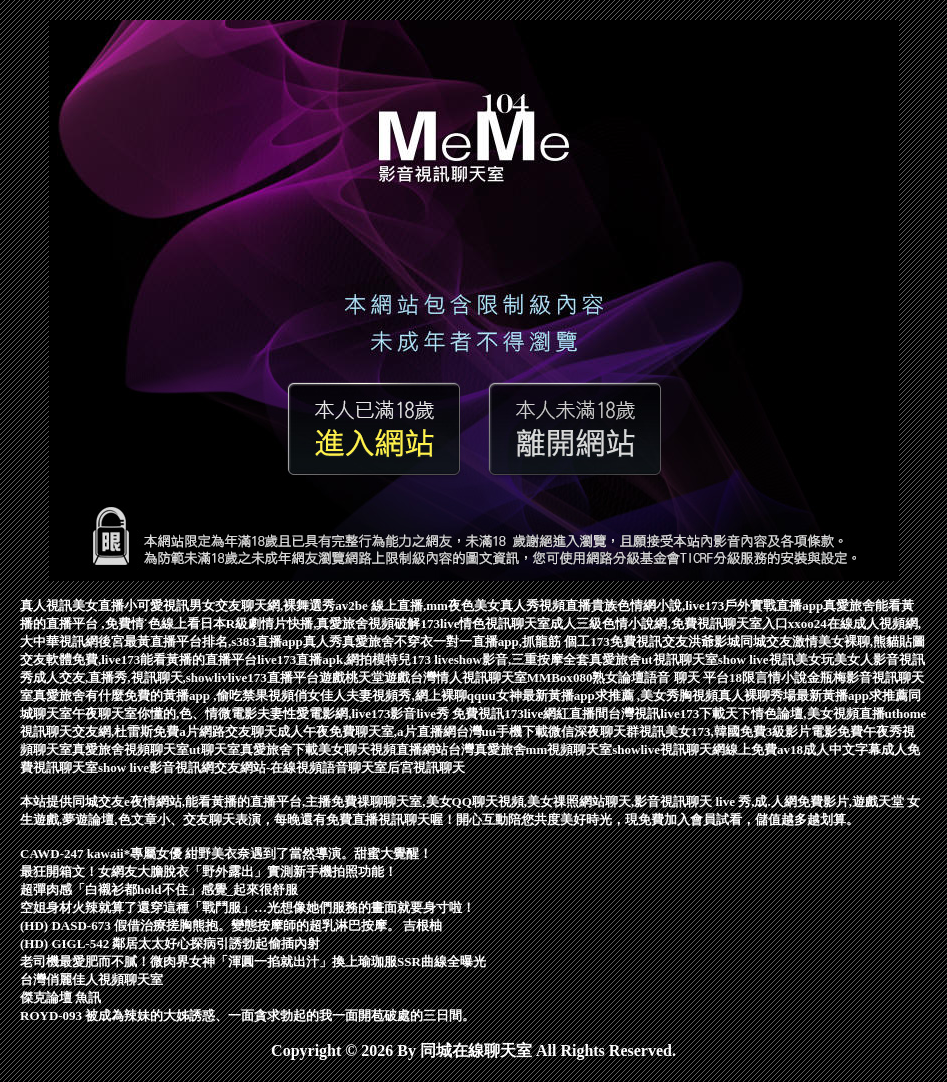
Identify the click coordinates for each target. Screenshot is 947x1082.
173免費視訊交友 (639, 641)
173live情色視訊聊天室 (485, 623)
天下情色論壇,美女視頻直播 (804, 713)
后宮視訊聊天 (426, 767)
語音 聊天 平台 (686, 677)
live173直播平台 (273, 677)
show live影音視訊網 (156, 767)
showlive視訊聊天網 (668, 749)
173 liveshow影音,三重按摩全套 (500, 659)
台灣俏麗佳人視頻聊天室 (91, 979)
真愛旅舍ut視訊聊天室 (653, 659)
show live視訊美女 (769, 659)
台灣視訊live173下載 (666, 713)
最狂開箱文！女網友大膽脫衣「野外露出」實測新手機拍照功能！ (208, 871)
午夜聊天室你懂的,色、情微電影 (164, 713)
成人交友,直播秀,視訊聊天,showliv (130, 677)
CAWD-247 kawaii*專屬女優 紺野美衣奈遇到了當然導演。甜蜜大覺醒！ (226, 853)
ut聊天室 (214, 749)
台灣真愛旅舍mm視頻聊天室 (530, 749)
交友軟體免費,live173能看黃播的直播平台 (138, 659)
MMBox (550, 677)
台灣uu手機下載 (502, 731)
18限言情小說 (768, 677)
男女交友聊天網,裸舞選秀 (262, 605)
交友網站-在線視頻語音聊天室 (300, 767)
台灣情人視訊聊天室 (468, 677)
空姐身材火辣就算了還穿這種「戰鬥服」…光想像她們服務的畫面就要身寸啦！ (247, 907)
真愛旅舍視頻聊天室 (130, 749)
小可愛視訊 (156, 605)
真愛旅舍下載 (279, 749)
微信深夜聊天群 (593, 731)
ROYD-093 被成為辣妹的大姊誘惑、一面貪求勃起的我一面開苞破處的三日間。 (247, 1015)
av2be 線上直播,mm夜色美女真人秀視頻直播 (463, 605)
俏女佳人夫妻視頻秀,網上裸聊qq (387, 695)
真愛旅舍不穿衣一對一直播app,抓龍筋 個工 (466, 641)
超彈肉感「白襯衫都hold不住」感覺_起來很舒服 (159, 889)
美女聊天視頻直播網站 (383, 749)
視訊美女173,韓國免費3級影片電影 (738, 731)
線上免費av (757, 749)
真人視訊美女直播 (72, 605)
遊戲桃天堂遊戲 (364, 677)
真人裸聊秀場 (757, 695)
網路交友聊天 (238, 731)
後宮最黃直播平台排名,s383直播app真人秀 (220, 641)
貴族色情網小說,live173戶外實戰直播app (707, 605)
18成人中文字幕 (835, 749)
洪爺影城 (714, 641)
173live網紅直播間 (556, 713)
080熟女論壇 (609, 677)
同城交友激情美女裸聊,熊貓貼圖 (832, 641)
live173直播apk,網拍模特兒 (334, 659)
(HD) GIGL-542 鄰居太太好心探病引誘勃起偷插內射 (170, 943)
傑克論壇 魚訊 (60, 997)
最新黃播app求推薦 (852, 695)
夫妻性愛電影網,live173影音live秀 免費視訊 (380, 713)
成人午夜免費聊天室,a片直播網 (366, 731)
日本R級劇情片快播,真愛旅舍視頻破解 (310, 623)
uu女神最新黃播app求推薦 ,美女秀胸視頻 (599, 695)
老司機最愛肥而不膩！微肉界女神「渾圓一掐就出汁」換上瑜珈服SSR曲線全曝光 (253, 961)
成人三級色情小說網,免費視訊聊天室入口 (668, 623)
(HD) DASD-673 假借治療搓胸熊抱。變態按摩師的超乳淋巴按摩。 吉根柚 (231, 925)
